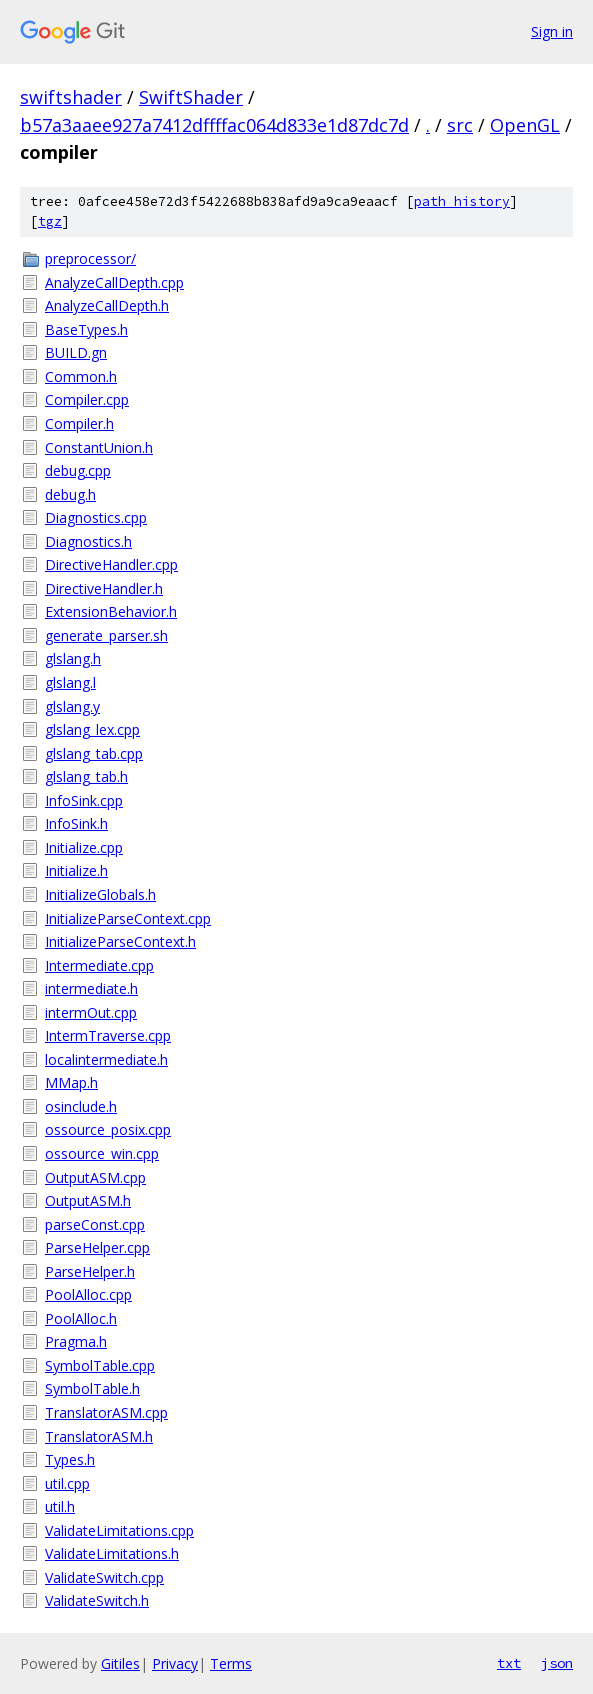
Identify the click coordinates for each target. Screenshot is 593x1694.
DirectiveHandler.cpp (111, 564)
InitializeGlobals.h (100, 894)
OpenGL (525, 125)
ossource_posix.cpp (108, 1129)
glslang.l (70, 682)
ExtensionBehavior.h (111, 611)
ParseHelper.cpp (97, 1247)
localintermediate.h (106, 1059)
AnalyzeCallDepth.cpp (114, 282)
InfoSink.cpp (84, 800)
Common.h (81, 376)
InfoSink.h (76, 823)
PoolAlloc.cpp (88, 1294)
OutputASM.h (88, 1200)
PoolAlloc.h (81, 1318)
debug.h (70, 494)
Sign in (552, 31)
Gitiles (120, 1663)
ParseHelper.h (90, 1271)
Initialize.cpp (84, 847)
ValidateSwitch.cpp (104, 1577)
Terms (231, 1663)
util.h (60, 1506)
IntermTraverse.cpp (108, 1035)
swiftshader (71, 97)
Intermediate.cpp (99, 965)
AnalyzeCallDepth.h (107, 305)
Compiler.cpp (87, 399)
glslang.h (73, 658)
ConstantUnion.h (99, 447)
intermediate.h (91, 988)
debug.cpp (78, 470)
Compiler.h (79, 423)
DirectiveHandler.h (104, 588)
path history (462, 201)
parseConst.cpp (95, 1224)
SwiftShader (191, 97)
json (557, 1663)
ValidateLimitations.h (112, 1553)
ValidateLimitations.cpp (119, 1530)
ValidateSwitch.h (97, 1600)
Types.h (70, 1459)
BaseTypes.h (86, 329)
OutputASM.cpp (95, 1177)
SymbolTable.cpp (100, 1365)
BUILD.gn (76, 352)
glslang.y (72, 706)
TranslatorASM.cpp (106, 1412)
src (460, 125)
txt (509, 1663)
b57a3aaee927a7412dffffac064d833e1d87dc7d (214, 125)
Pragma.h (76, 1341)
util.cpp (67, 1483)
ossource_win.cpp (102, 1153)
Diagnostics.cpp (96, 517)
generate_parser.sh (106, 635)
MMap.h (71, 1082)
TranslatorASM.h (99, 1436)
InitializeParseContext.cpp (128, 918)
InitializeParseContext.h (120, 941)
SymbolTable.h (92, 1388)
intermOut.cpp (91, 1012)
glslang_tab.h (86, 776)
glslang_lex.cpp (92, 729)
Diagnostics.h (88, 541)
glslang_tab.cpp (94, 753)
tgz (50, 221)
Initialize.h (76, 870)
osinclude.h (81, 1106)
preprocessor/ (90, 258)
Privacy (175, 1663)
